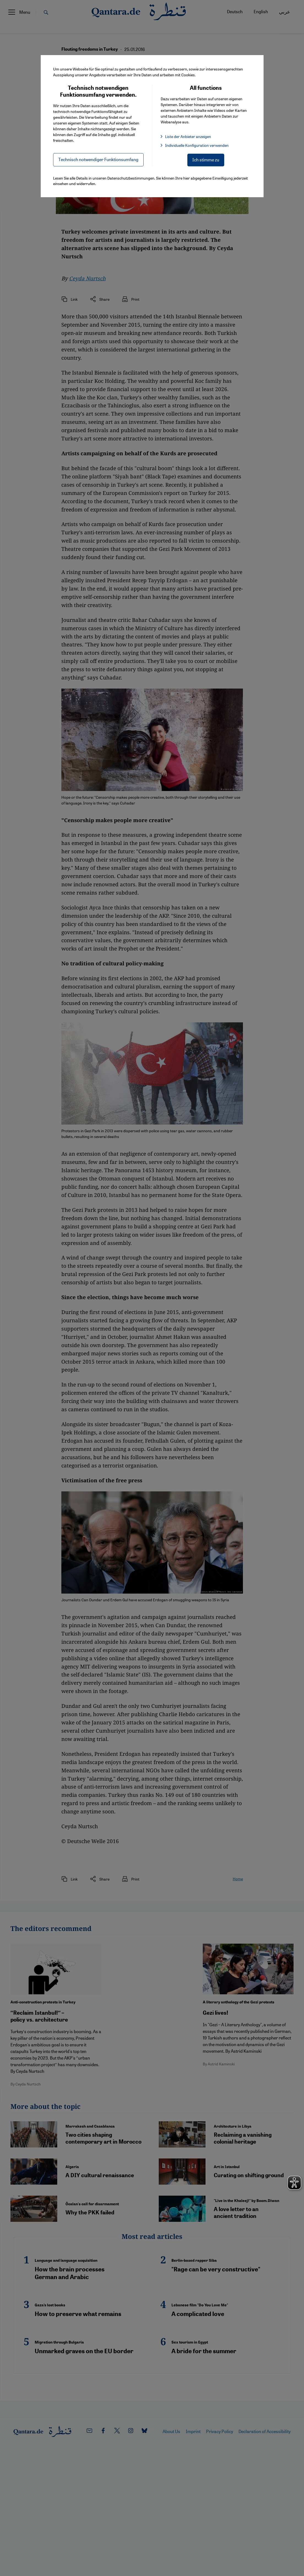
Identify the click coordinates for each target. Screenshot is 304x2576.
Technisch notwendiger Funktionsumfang (98, 159)
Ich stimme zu (205, 159)
